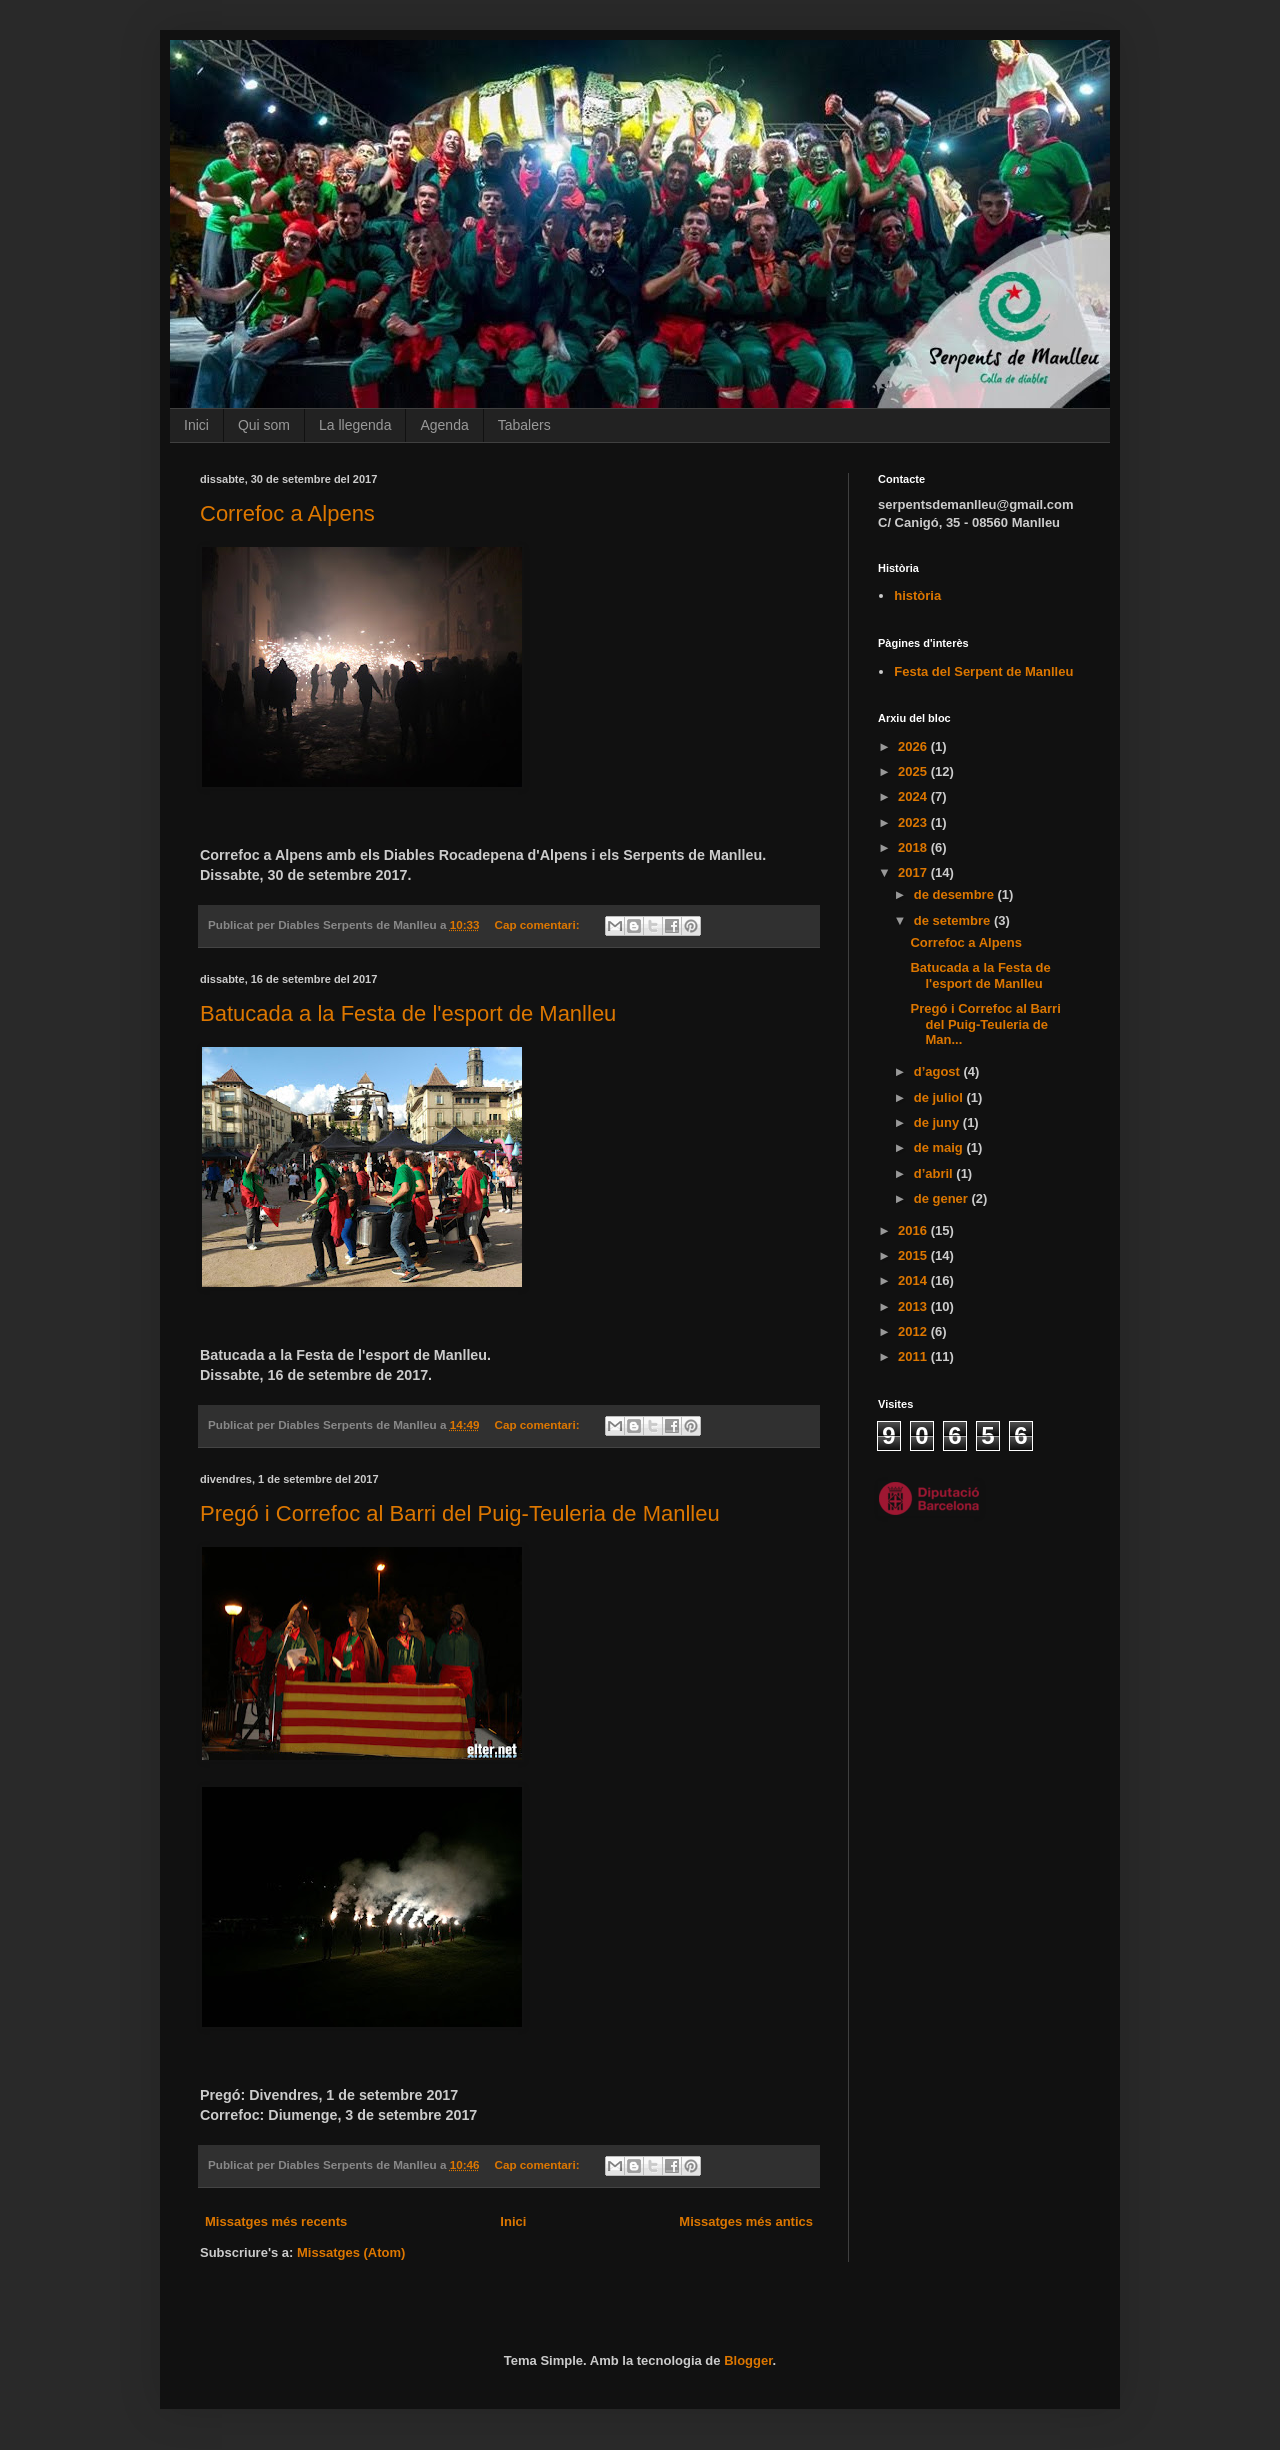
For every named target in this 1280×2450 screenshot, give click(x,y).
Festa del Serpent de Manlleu (983, 671)
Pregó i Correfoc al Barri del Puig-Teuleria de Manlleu (460, 1513)
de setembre (954, 920)
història (917, 595)
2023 (914, 822)
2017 (914, 872)
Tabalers (524, 425)
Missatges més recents (276, 2221)
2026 (914, 746)
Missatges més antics (746, 2221)
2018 (914, 847)
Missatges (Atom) (351, 2252)
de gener (943, 1198)
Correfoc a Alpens (287, 513)
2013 (914, 1306)
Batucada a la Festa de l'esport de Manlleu (408, 1013)
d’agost (939, 1071)
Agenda (444, 425)
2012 (914, 1331)
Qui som (264, 425)
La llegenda (355, 425)
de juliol (940, 1097)
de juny (938, 1122)
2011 (914, 1356)
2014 (914, 1280)
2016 (914, 1230)
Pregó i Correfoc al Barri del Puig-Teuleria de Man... (985, 1024)
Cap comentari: (538, 924)
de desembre (956, 894)
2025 (914, 771)
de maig (940, 1147)
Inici (196, 425)
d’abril (935, 1173)
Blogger (748, 2360)
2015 (914, 1255)
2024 (914, 796)
